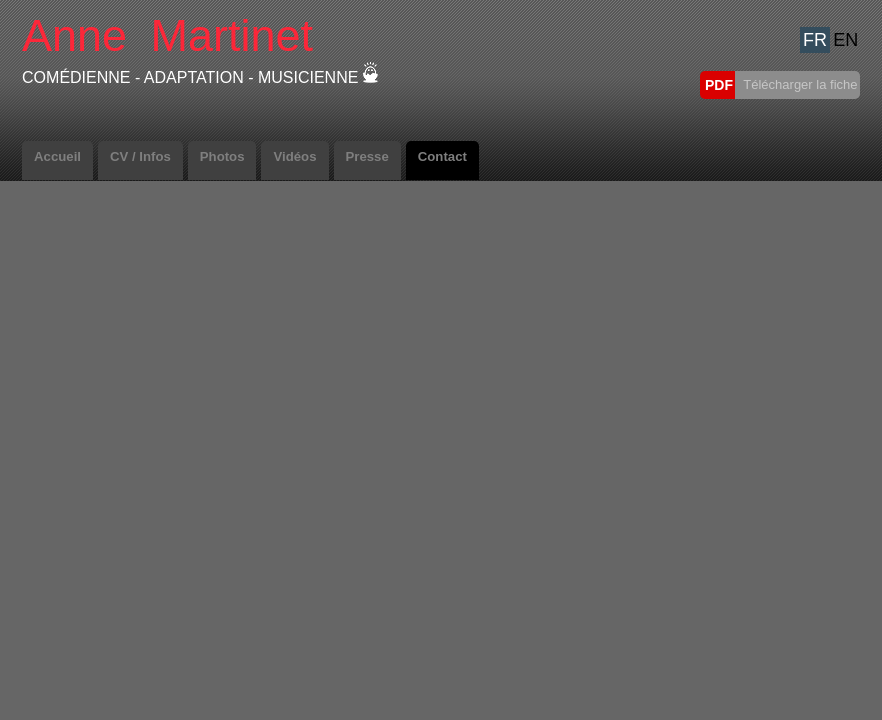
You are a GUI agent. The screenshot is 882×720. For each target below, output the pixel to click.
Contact (442, 156)
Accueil (57, 156)
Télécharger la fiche (799, 84)
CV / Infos (140, 156)
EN (845, 40)
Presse (367, 156)
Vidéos (294, 156)
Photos (222, 156)
